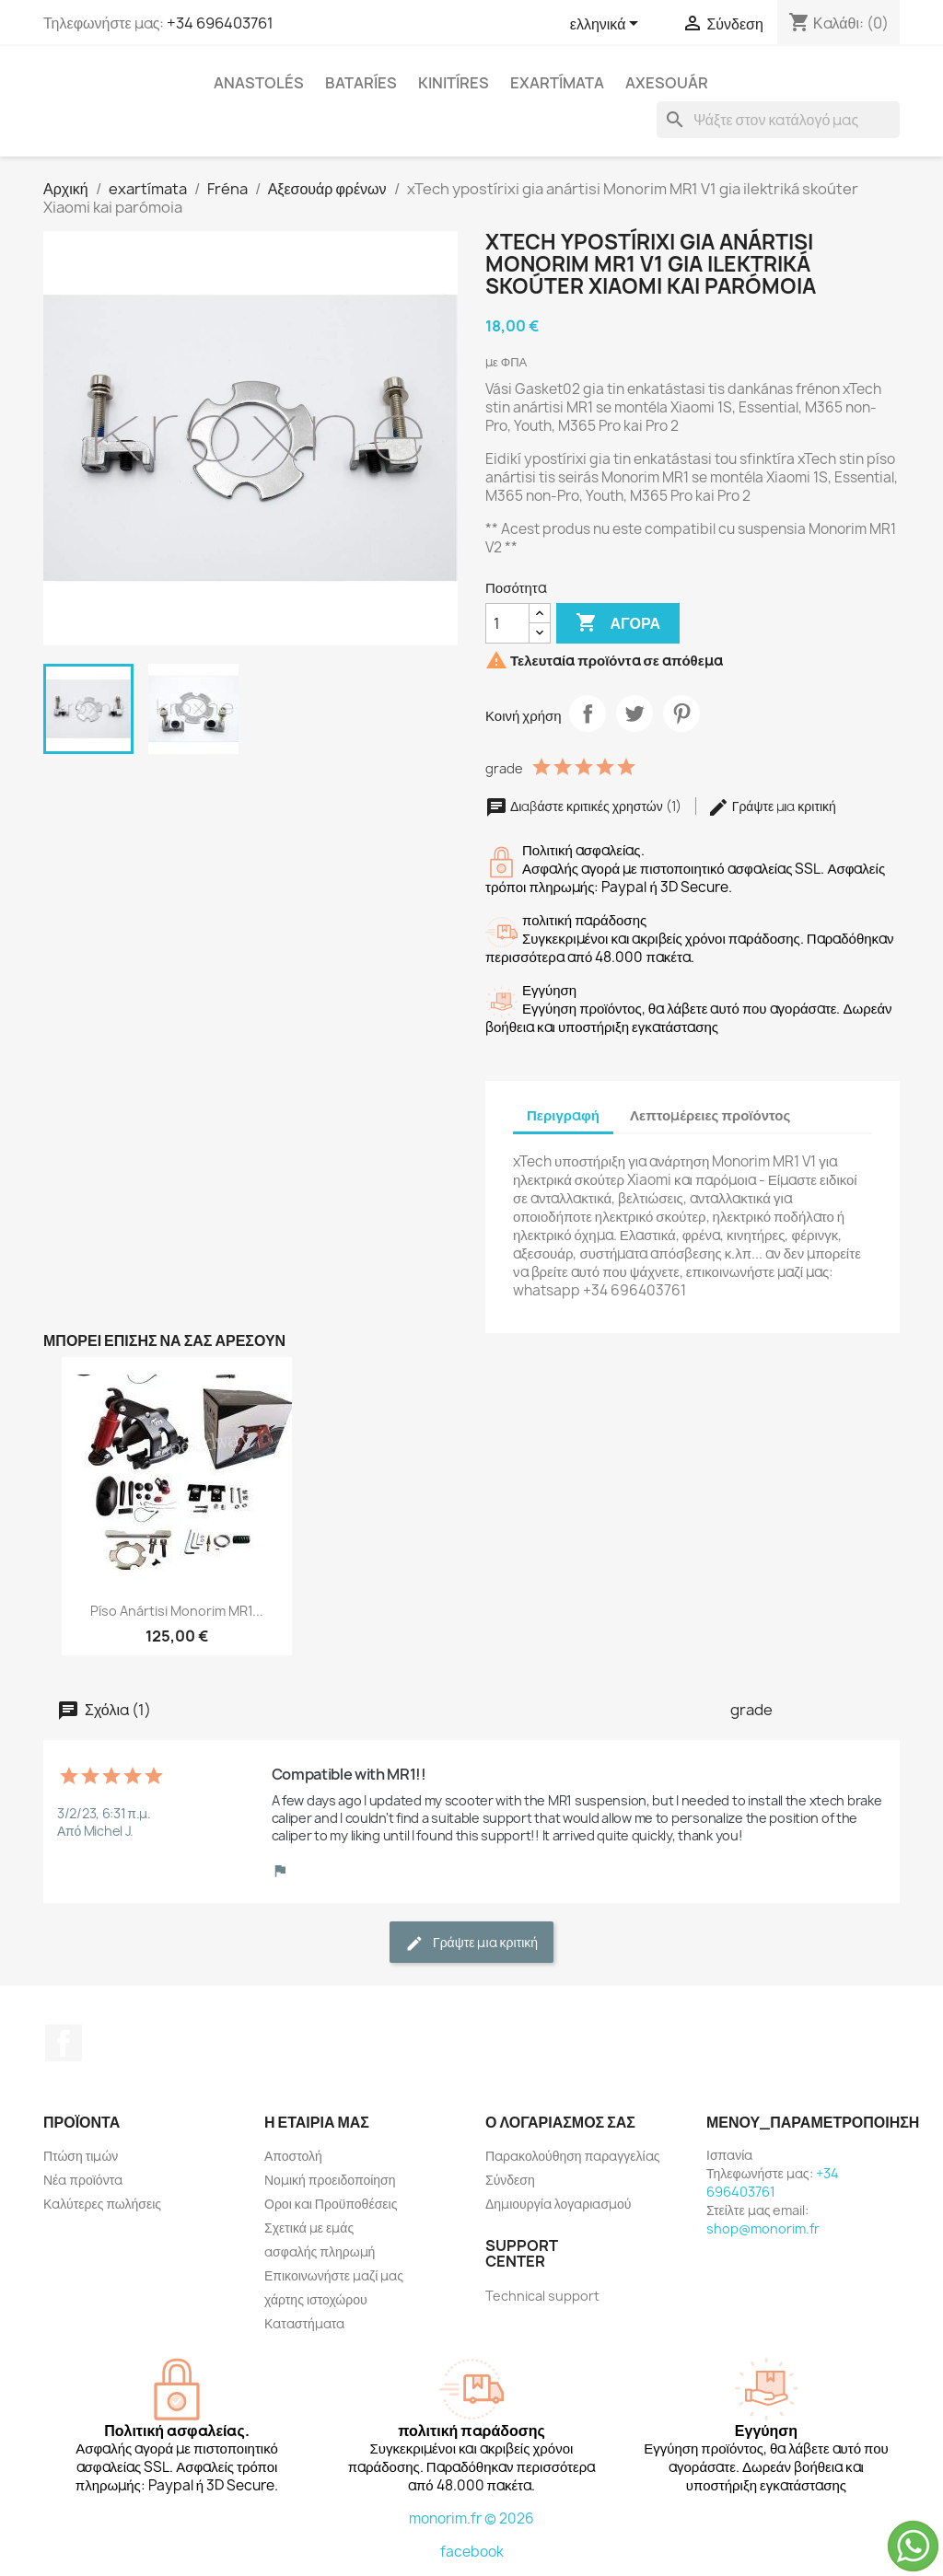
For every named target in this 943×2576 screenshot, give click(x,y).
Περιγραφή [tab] (563, 1115)
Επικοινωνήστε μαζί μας (333, 2275)
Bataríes (361, 83)
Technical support (542, 2295)
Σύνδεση (510, 2179)
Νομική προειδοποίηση (330, 2179)
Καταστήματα (304, 2323)
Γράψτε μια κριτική (771, 806)
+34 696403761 (220, 23)
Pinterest (681, 713)
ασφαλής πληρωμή (319, 2251)
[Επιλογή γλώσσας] (608, 25)
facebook (472, 2551)
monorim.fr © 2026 (471, 2518)
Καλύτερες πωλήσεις (102, 2203)
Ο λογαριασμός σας (560, 2122)
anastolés (259, 83)
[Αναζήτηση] (778, 119)
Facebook (63, 2043)
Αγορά (618, 623)
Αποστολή (293, 2155)
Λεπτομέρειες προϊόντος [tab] (710, 1115)
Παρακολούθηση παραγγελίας (572, 2155)
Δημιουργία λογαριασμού (558, 2203)
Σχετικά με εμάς (309, 2227)
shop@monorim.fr (763, 2228)
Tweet (634, 713)
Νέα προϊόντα (82, 2179)
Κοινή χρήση (587, 713)
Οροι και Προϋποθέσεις (330, 2203)
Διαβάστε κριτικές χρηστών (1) (584, 806)
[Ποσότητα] (507, 623)
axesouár (666, 83)
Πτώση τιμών (80, 2155)
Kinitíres (453, 83)
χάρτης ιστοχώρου (315, 2299)
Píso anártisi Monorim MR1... (176, 1610)
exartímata (557, 83)
